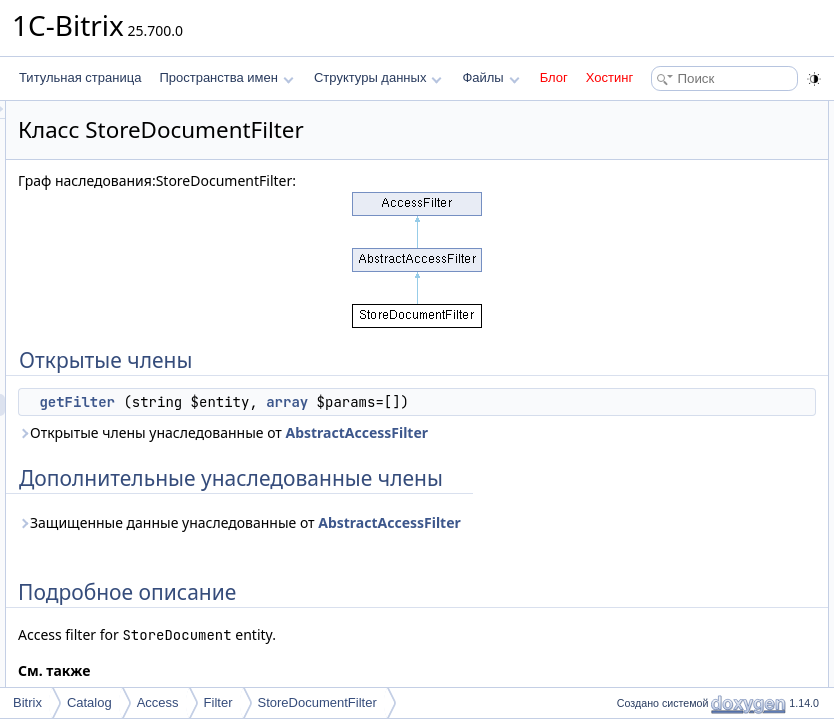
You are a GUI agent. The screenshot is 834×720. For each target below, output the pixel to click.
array (537, 402)
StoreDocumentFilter (317, 702)
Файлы (490, 77)
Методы (633, 200)
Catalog (89, 702)
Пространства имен (226, 77)
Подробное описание (670, 178)
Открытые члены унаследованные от (400, 465)
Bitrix (27, 702)
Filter (218, 702)
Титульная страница (80, 77)
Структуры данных (378, 77)
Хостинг (609, 77)
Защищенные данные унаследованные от (416, 599)
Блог (554, 77)
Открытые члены (658, 112)
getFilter (327, 402)
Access (158, 702)
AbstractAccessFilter (339, 476)
